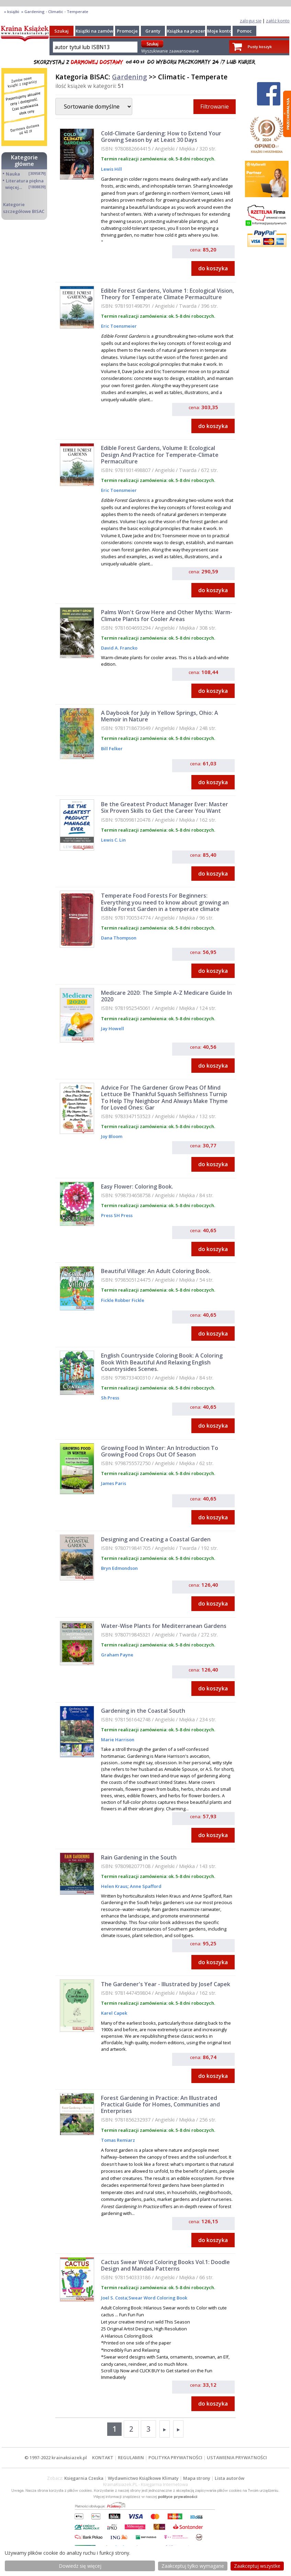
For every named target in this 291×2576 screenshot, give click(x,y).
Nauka (13, 174)
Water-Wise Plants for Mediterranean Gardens (163, 1626)
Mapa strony (196, 2478)
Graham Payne (117, 1655)
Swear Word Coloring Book (157, 2298)
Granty (152, 31)
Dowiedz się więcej (80, 2566)
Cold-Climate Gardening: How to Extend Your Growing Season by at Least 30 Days (161, 137)
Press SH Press (117, 1215)
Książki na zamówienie (100, 31)
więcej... (13, 187)
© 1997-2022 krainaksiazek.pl (55, 2457)
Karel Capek (114, 2013)
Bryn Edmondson (119, 1568)
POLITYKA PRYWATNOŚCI (175, 2457)
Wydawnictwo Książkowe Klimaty (143, 2478)
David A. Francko (119, 648)
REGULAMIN (131, 2457)
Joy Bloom (111, 1136)
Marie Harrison (117, 1739)
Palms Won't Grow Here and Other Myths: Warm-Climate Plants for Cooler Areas (166, 615)
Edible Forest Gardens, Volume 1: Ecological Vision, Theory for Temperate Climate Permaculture (167, 294)
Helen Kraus (114, 1886)
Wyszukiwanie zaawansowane (170, 51)
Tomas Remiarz (118, 2140)
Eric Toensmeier (119, 326)
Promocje (127, 31)
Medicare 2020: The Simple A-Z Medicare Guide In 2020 (166, 996)
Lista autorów (229, 2478)
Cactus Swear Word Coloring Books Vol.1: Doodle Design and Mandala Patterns (165, 2265)
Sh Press (110, 1398)
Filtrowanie (214, 106)
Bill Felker (112, 748)
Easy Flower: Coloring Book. (137, 1186)
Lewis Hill (111, 169)
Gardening (129, 76)
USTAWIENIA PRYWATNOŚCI (237, 2457)
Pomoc (244, 31)
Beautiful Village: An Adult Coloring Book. (156, 1271)
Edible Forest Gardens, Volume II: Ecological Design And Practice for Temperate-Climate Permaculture (160, 454)
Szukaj (61, 31)
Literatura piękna (25, 181)
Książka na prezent (187, 31)
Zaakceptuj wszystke (257, 2566)
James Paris (113, 1483)
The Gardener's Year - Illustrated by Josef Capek (165, 1984)
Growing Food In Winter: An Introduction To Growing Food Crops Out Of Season (159, 1451)
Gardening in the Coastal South (143, 1710)
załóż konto (278, 21)
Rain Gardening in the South (139, 1857)
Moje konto (219, 31)
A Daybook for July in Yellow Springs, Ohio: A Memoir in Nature (159, 716)
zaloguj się (250, 21)
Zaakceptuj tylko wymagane (192, 2566)
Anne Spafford (145, 1886)
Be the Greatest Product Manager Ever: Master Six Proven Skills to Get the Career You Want (164, 807)
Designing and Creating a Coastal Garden (156, 1539)
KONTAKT (102, 2457)
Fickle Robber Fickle (122, 1300)
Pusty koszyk (260, 46)
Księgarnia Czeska (83, 2478)
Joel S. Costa (114, 2298)
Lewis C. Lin (113, 840)
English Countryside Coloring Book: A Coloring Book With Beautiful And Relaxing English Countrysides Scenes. (162, 1362)
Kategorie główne (24, 161)
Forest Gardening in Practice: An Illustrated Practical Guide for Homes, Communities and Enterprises (160, 2104)
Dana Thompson (118, 938)
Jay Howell (112, 1028)
